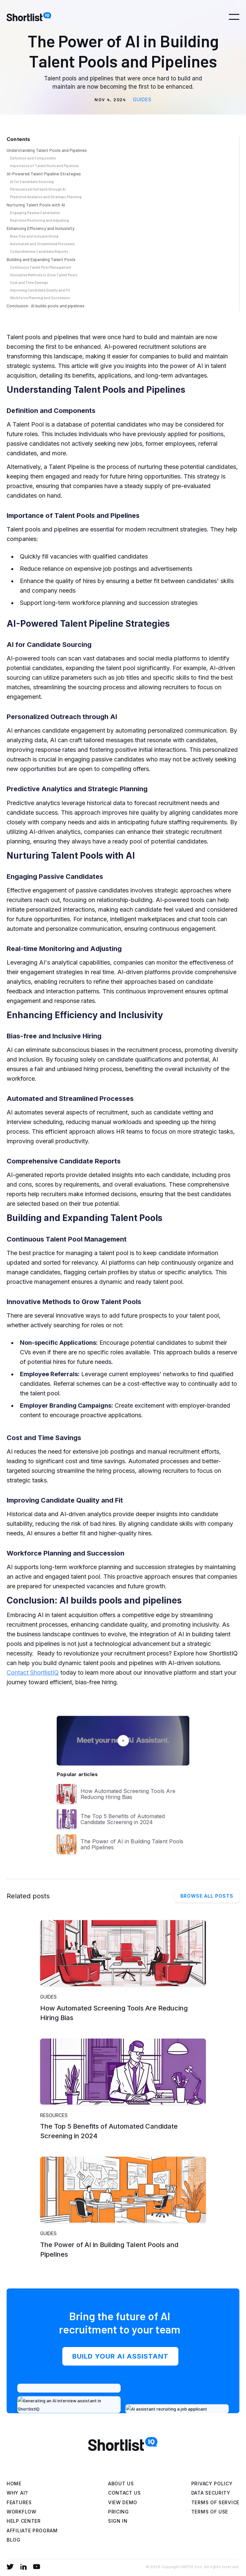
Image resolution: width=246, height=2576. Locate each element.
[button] (234, 17)
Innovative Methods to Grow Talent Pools (43, 275)
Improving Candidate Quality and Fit (40, 290)
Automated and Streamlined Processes (42, 244)
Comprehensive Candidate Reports (39, 251)
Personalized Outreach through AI (38, 189)
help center (24, 2521)
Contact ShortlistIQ (33, 1672)
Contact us (124, 2493)
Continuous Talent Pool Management (40, 267)
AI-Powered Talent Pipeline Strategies (44, 173)
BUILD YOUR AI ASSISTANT (120, 2360)
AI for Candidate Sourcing (32, 181)
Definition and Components (33, 158)
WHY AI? (17, 2493)
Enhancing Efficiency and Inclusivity (40, 228)
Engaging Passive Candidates (35, 212)
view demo (122, 2502)
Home (14, 2483)
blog (14, 2540)
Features (19, 2502)
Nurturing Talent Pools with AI (36, 204)
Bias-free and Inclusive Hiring (34, 236)
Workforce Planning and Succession (40, 297)
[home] (31, 16)
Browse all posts (206, 1896)
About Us (121, 2483)
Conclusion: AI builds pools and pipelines (46, 305)
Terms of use (209, 2511)
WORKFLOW (21, 2511)
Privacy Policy (212, 2483)
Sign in (118, 2521)
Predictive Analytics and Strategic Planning (46, 197)
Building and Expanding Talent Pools (41, 259)
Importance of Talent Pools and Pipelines (44, 165)
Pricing (118, 2511)
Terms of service (215, 2502)
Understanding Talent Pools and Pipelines (47, 150)
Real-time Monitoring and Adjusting (39, 220)
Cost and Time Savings (29, 282)
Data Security (210, 2493)
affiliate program (32, 2530)
